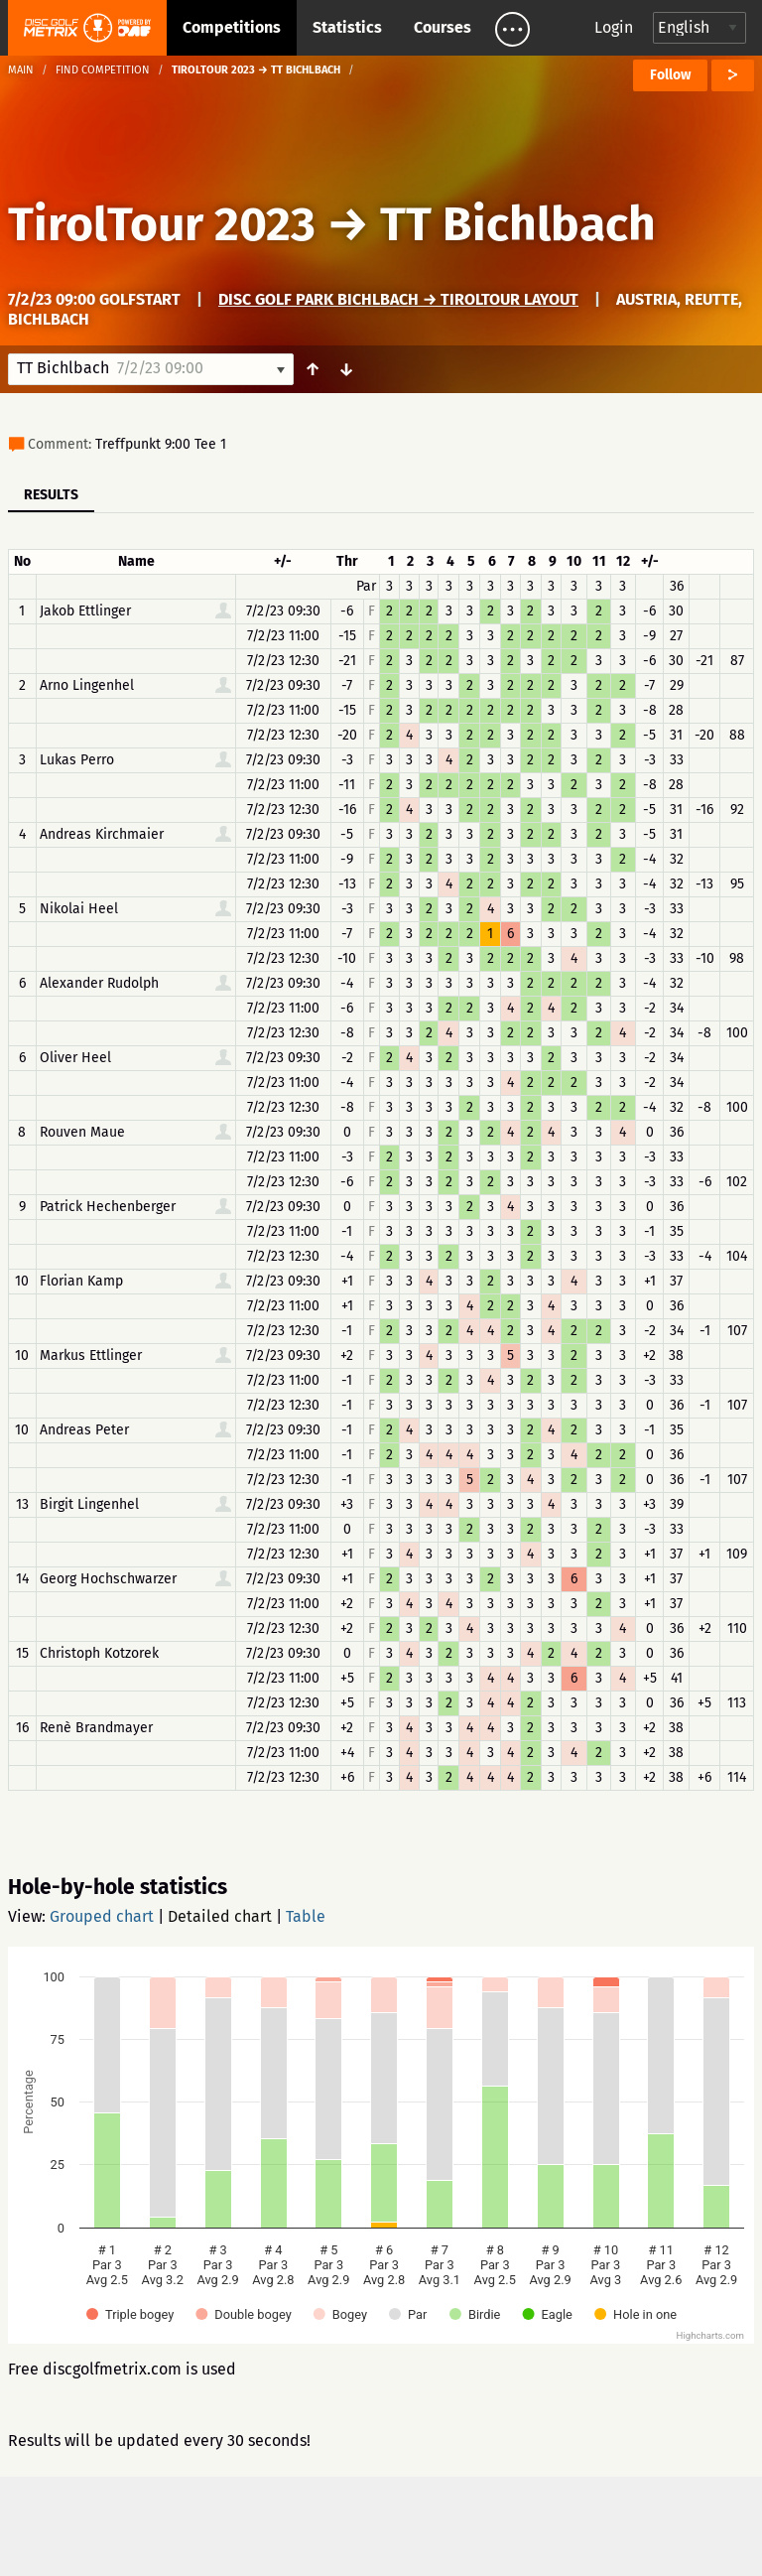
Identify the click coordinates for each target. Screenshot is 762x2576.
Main (21, 70)
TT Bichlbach (518, 224)
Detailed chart (220, 1916)
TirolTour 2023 (162, 224)
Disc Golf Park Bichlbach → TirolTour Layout (398, 299)
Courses (442, 27)
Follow (670, 75)
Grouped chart (102, 1916)
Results (51, 494)
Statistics (347, 27)
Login (613, 27)
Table (305, 1916)
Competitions (232, 27)
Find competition (103, 70)
